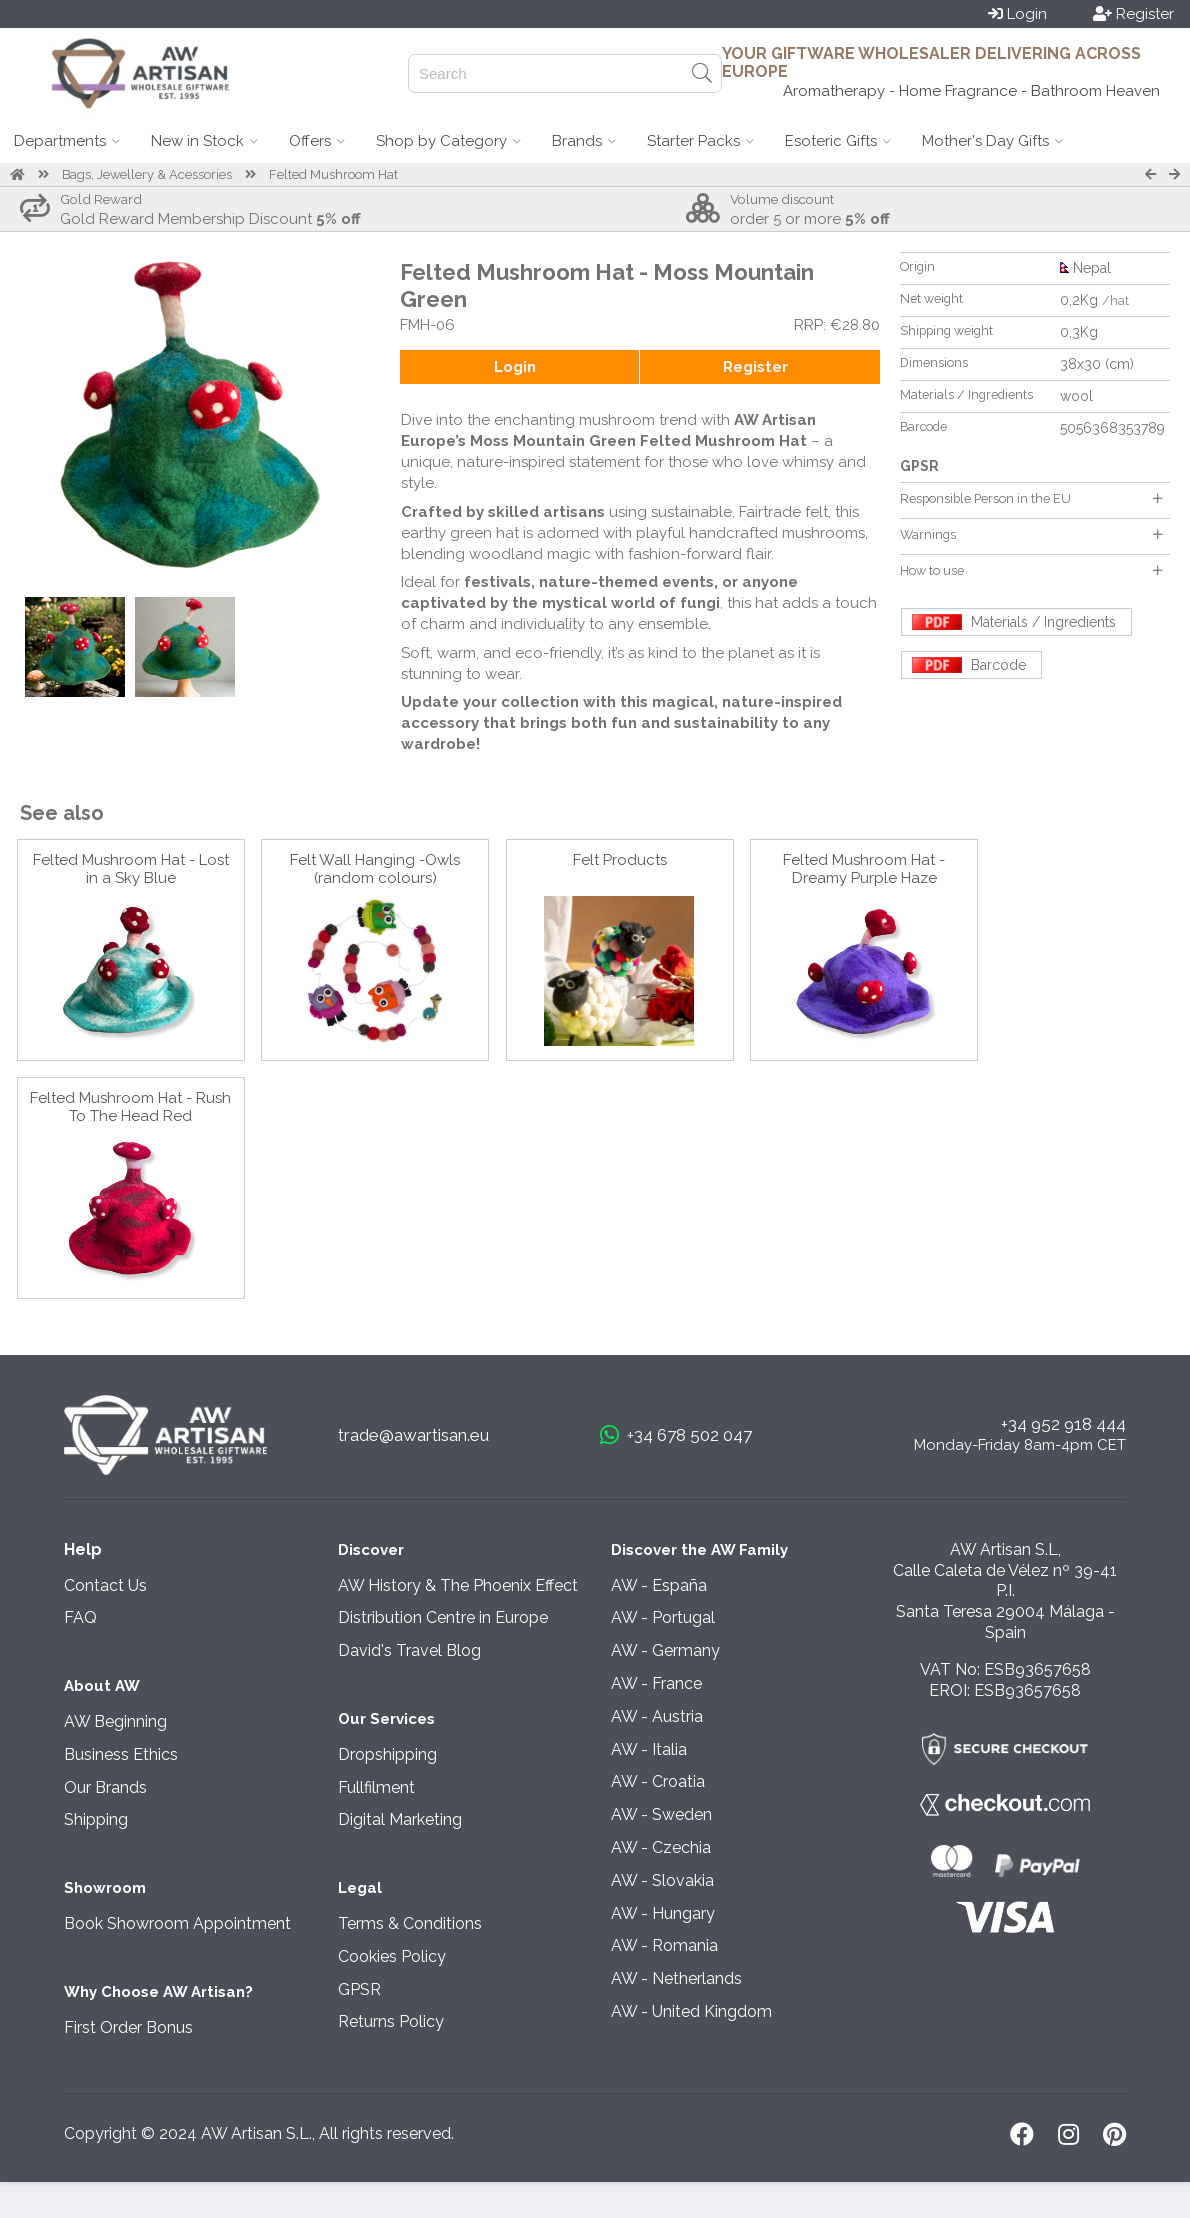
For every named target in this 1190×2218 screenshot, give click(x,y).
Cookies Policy (392, 1956)
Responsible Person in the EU (1031, 498)
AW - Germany (665, 1650)
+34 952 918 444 (1063, 1424)
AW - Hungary (663, 1913)
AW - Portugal (663, 1617)
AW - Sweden (661, 1814)
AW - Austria (657, 1716)
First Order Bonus (128, 2027)
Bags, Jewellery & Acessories (147, 174)
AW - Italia (649, 1749)
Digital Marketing (400, 1819)
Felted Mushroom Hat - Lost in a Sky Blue (131, 869)
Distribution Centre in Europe (443, 1617)
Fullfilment (376, 1787)
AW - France (656, 1683)
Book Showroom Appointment (177, 1923)
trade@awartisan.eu (413, 1435)
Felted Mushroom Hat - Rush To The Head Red (130, 1107)
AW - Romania (664, 1945)
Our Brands (105, 1787)
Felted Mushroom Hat (333, 174)
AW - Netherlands (676, 1978)
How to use (1031, 570)
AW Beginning (115, 1721)
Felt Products (620, 860)
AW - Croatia (658, 1781)
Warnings (1031, 534)
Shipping (96, 1819)
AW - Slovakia (662, 1880)
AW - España (659, 1585)
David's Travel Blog (409, 1650)
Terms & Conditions (410, 1923)
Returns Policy (391, 2021)
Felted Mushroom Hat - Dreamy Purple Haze (864, 869)
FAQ (80, 1617)
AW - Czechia (661, 1847)
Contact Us (105, 1585)
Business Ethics (121, 1754)
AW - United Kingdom (691, 2011)
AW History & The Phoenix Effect (458, 1585)
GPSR (359, 1989)
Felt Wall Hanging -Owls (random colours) (375, 869)
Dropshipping (387, 1754)
